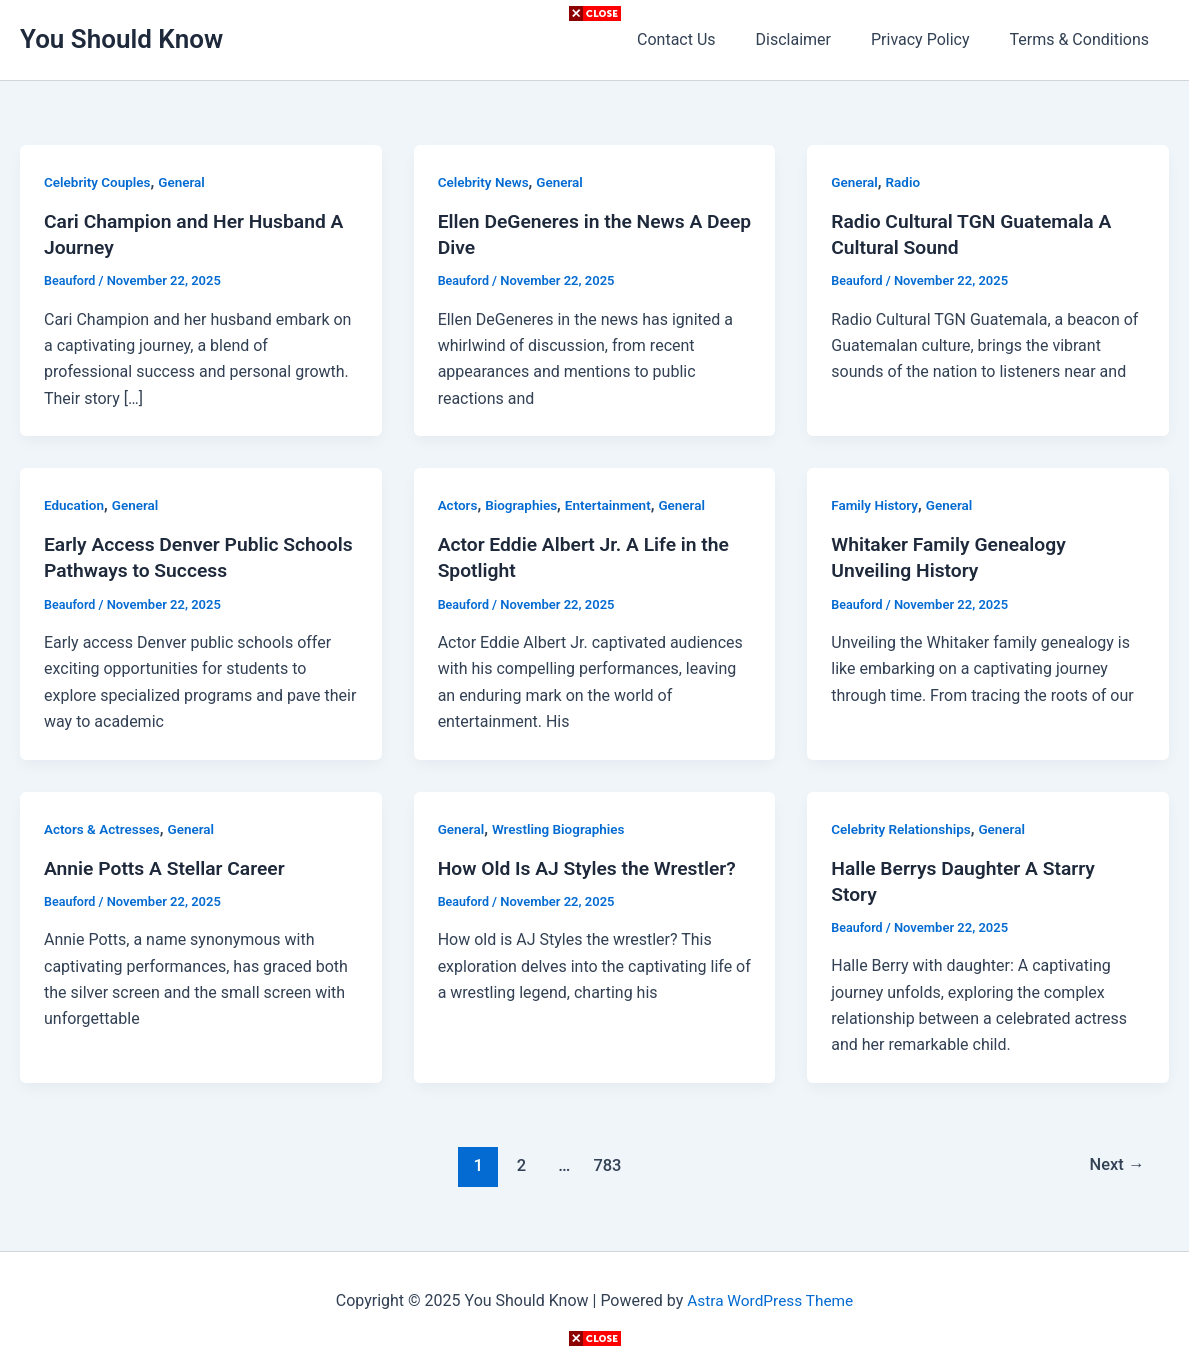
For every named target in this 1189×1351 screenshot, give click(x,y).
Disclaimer (813, 39)
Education (75, 505)
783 (606, 1165)
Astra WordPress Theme (770, 1300)
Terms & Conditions (1084, 39)
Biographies (524, 505)
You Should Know (121, 39)
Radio (905, 182)
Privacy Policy (932, 39)
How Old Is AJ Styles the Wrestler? (593, 868)
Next (1115, 1165)
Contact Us (704, 39)
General (186, 182)
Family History (876, 505)
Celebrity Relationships (903, 828)
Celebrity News (485, 182)
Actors (458, 505)
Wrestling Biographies (563, 828)
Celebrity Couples (99, 182)
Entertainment (613, 505)
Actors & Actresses (104, 828)
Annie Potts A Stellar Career (169, 868)
